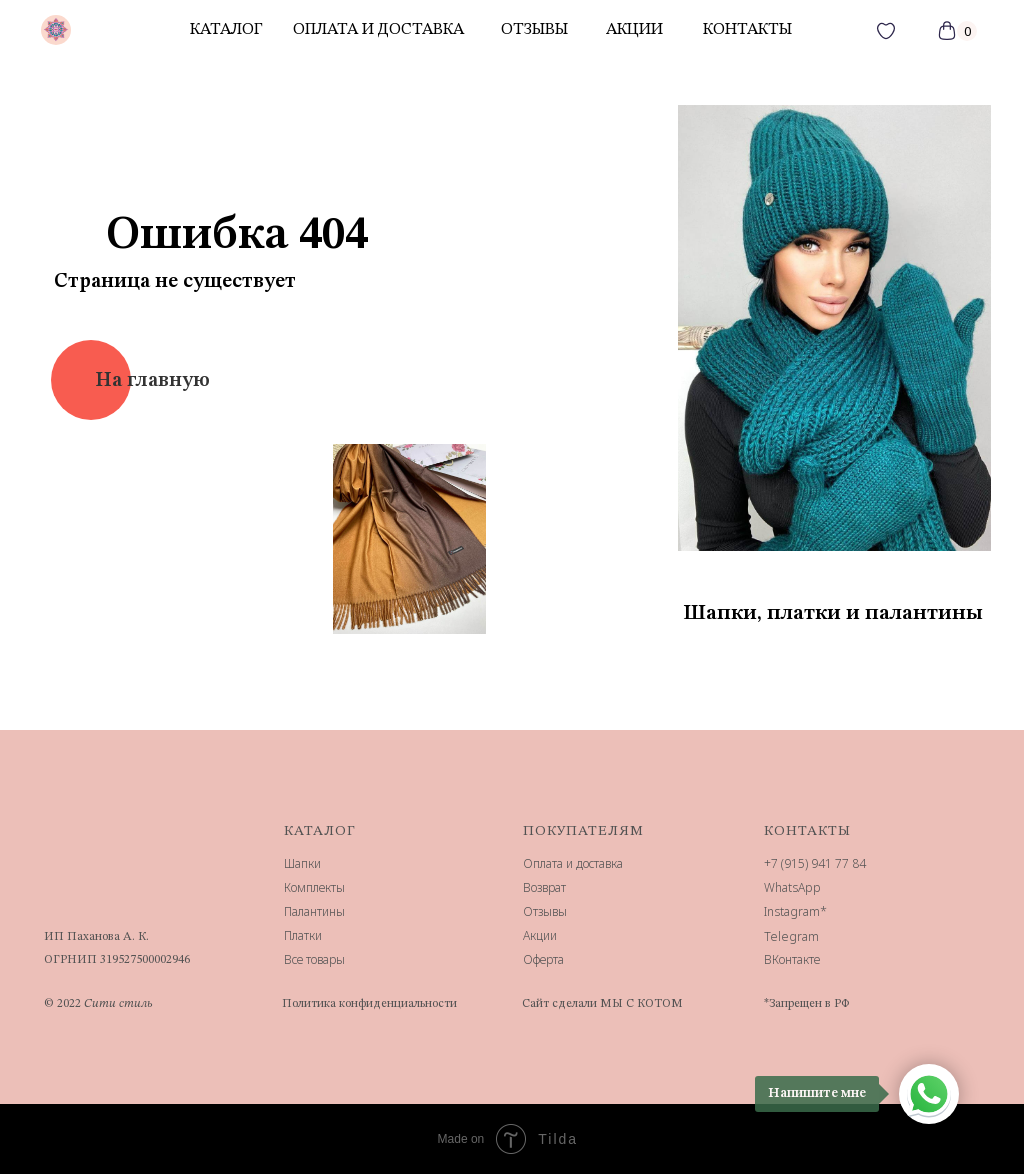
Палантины (314, 911)
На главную (152, 381)
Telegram (791, 936)
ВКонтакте (792, 959)
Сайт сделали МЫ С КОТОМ (602, 1004)
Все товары (314, 959)
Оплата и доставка (378, 30)
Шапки (302, 863)
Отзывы (545, 911)
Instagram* (795, 911)
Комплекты (314, 887)
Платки (303, 935)
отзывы (534, 30)
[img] (56, 30)
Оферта (543, 959)
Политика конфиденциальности (369, 1004)
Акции (540, 935)
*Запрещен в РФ (806, 1004)
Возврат (544, 887)
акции (634, 30)
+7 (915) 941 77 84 (815, 863)
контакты (747, 30)
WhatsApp (792, 887)
